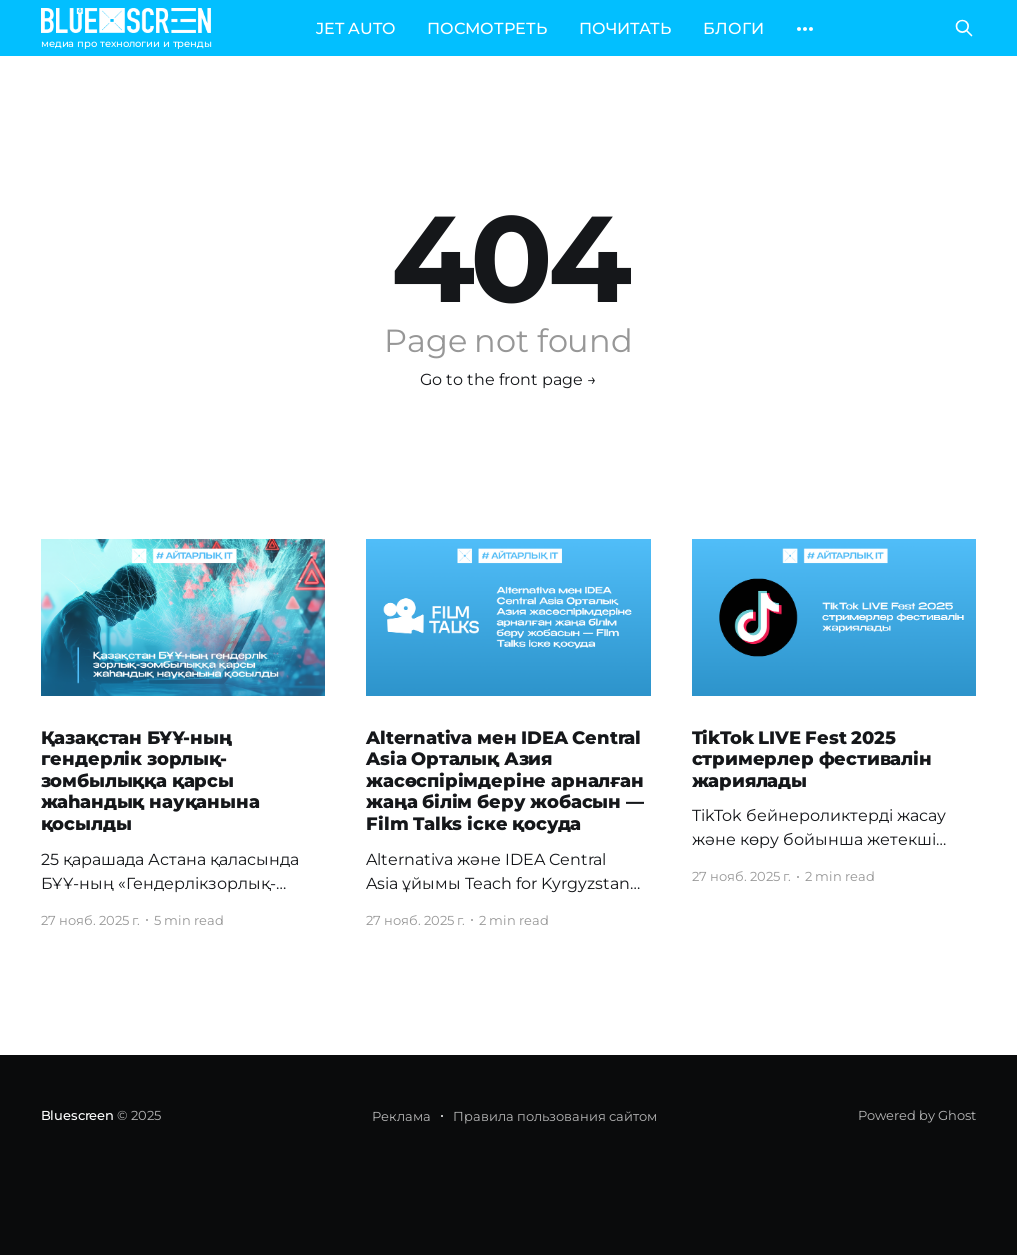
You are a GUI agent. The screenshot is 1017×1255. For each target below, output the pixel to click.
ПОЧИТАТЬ (625, 28)
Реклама (401, 1116)
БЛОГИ (733, 28)
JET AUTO (355, 28)
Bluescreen (77, 1115)
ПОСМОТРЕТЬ (487, 28)
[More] (805, 29)
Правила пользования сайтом (555, 1116)
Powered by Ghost (917, 1115)
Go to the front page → (508, 379)
